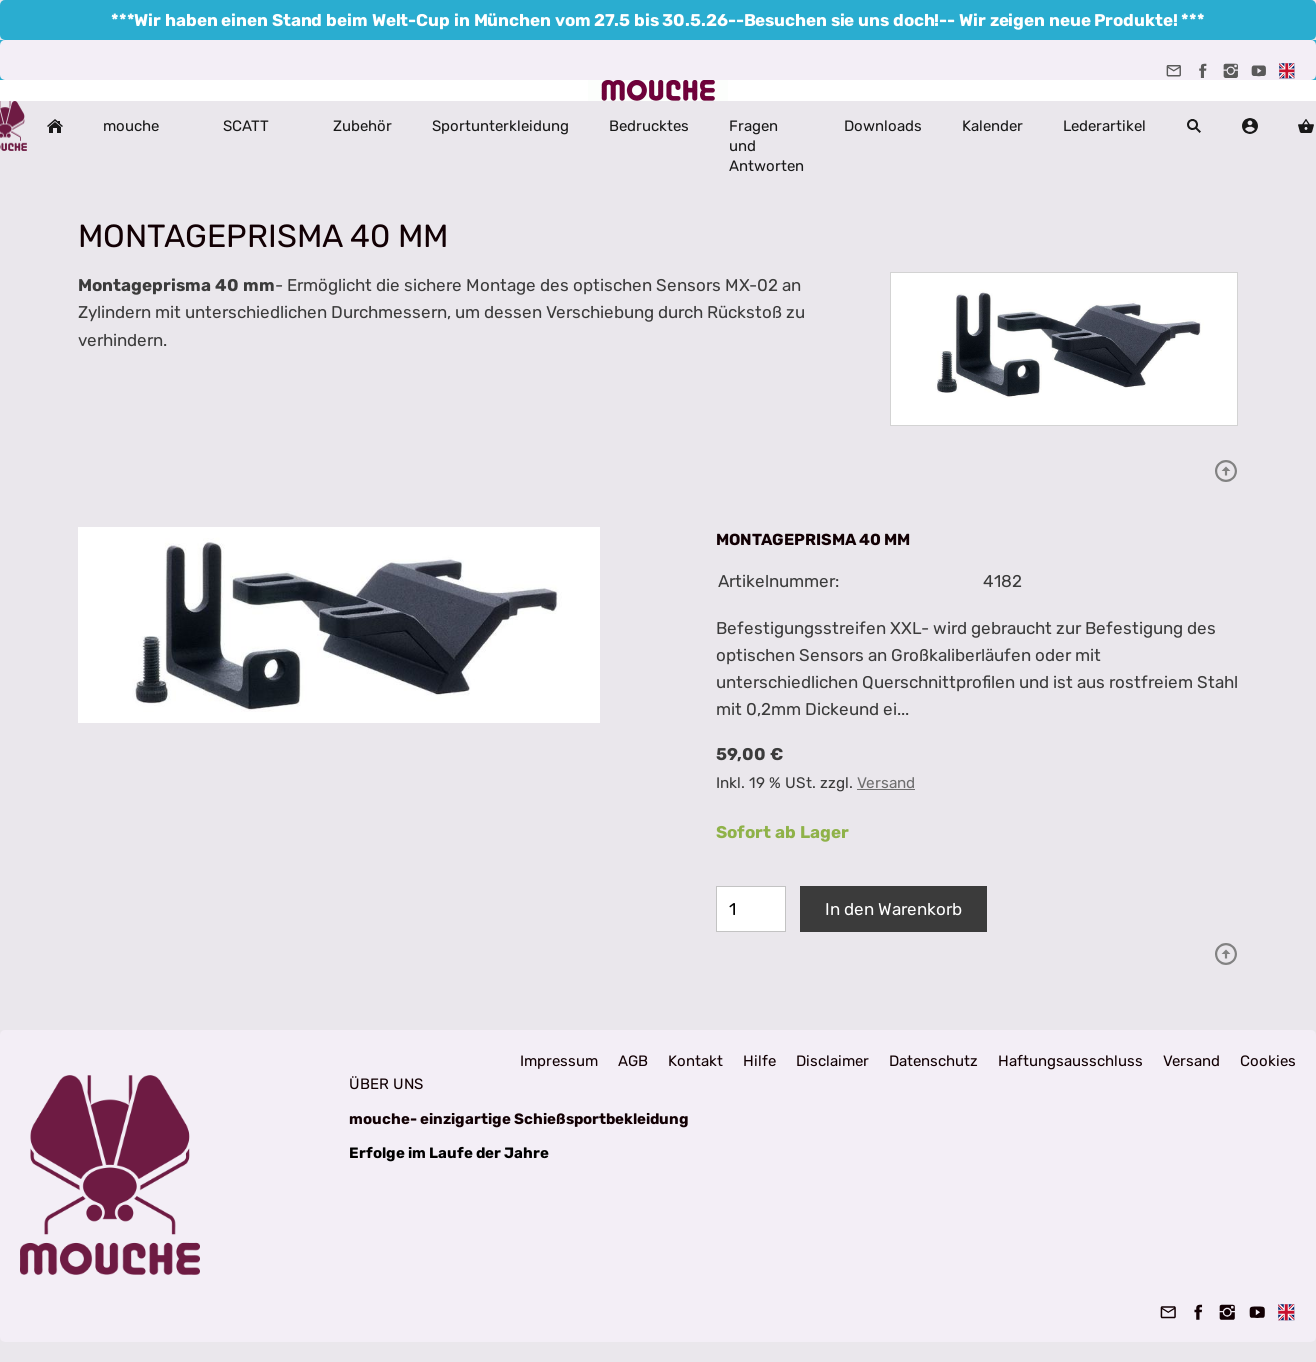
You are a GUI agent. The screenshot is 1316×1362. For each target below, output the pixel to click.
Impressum (559, 1061)
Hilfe (759, 1061)
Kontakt (695, 1061)
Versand (886, 783)
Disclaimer (832, 1061)
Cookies (1268, 1061)
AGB (633, 1061)
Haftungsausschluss (1070, 1061)
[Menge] (751, 909)
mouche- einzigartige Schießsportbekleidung (519, 1119)
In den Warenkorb (893, 909)
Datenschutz (933, 1061)
